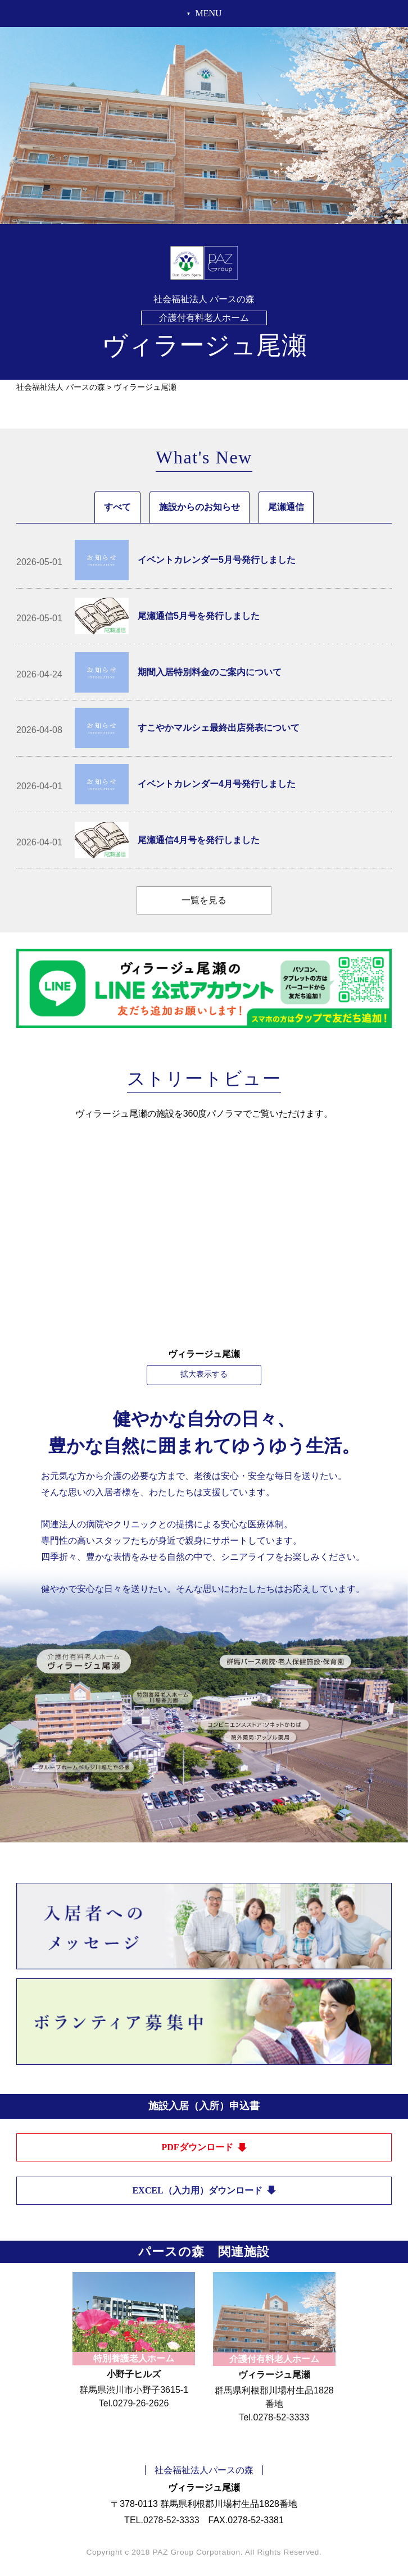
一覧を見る (204, 900)
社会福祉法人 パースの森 (60, 387)
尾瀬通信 (286, 507)
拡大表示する (204, 1374)
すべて (117, 507)
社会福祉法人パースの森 (204, 2470)
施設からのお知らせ (199, 507)
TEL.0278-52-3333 (161, 2520)
